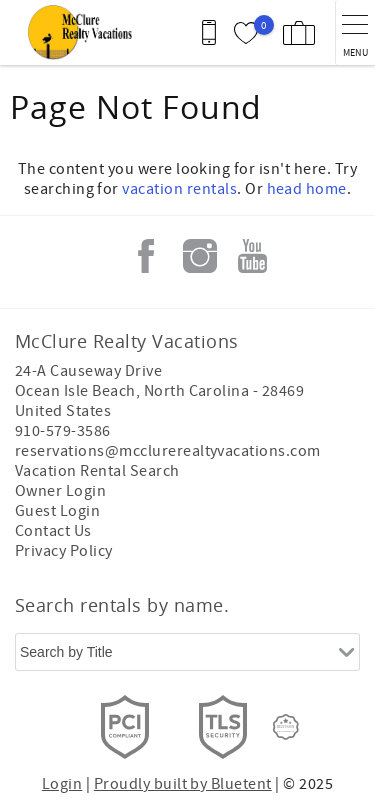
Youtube (253, 256)
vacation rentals (179, 189)
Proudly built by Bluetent (183, 784)
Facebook (146, 256)
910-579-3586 (63, 431)
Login (62, 784)
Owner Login (60, 491)
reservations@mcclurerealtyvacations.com (168, 451)
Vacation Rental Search (97, 471)
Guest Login (57, 511)
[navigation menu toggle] (355, 32)
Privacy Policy (64, 551)
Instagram (200, 256)
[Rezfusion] (286, 727)
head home (307, 189)
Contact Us (53, 531)
